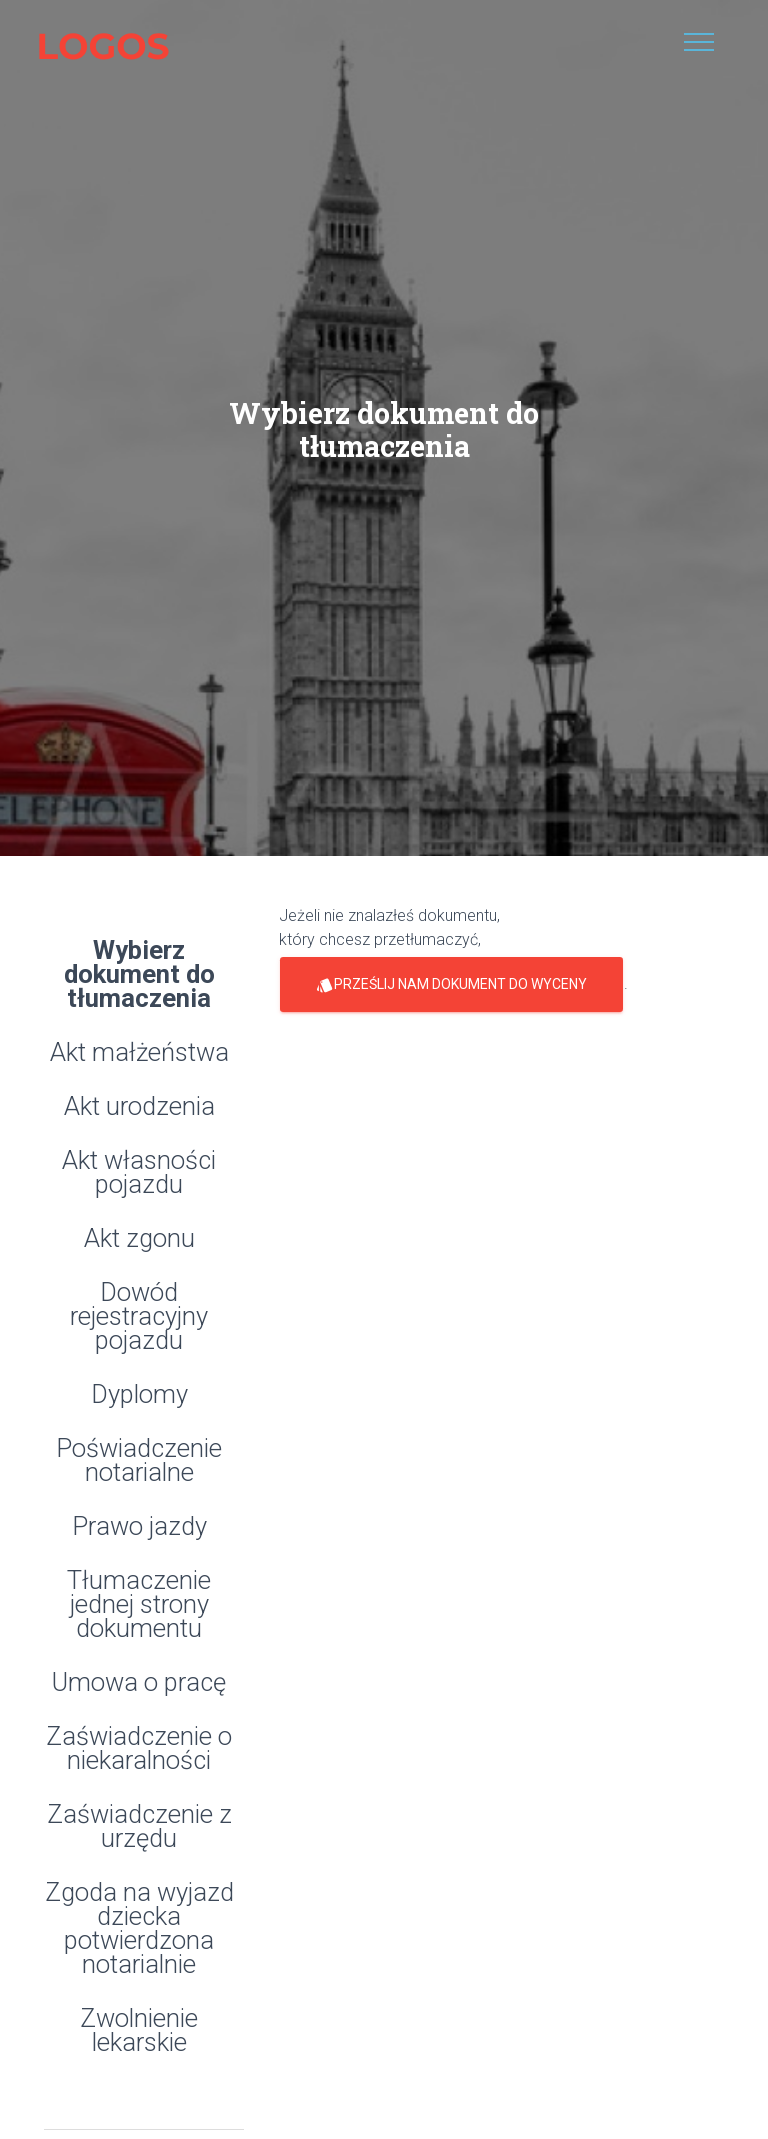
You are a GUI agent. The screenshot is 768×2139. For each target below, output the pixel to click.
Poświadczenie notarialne (139, 1461)
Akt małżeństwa (139, 1053)
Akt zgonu (139, 1239)
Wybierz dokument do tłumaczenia (139, 975)
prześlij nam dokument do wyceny (451, 984)
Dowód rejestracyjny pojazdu (139, 1317)
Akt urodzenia (139, 1107)
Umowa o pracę (139, 1683)
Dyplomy (139, 1395)
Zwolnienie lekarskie (139, 2031)
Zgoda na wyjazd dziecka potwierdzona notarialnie (139, 1929)
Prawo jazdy (139, 1527)
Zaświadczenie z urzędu (139, 1827)
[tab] (144, 1521)
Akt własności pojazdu (139, 1173)
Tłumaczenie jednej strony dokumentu (139, 1605)
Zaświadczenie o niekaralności (139, 1749)
